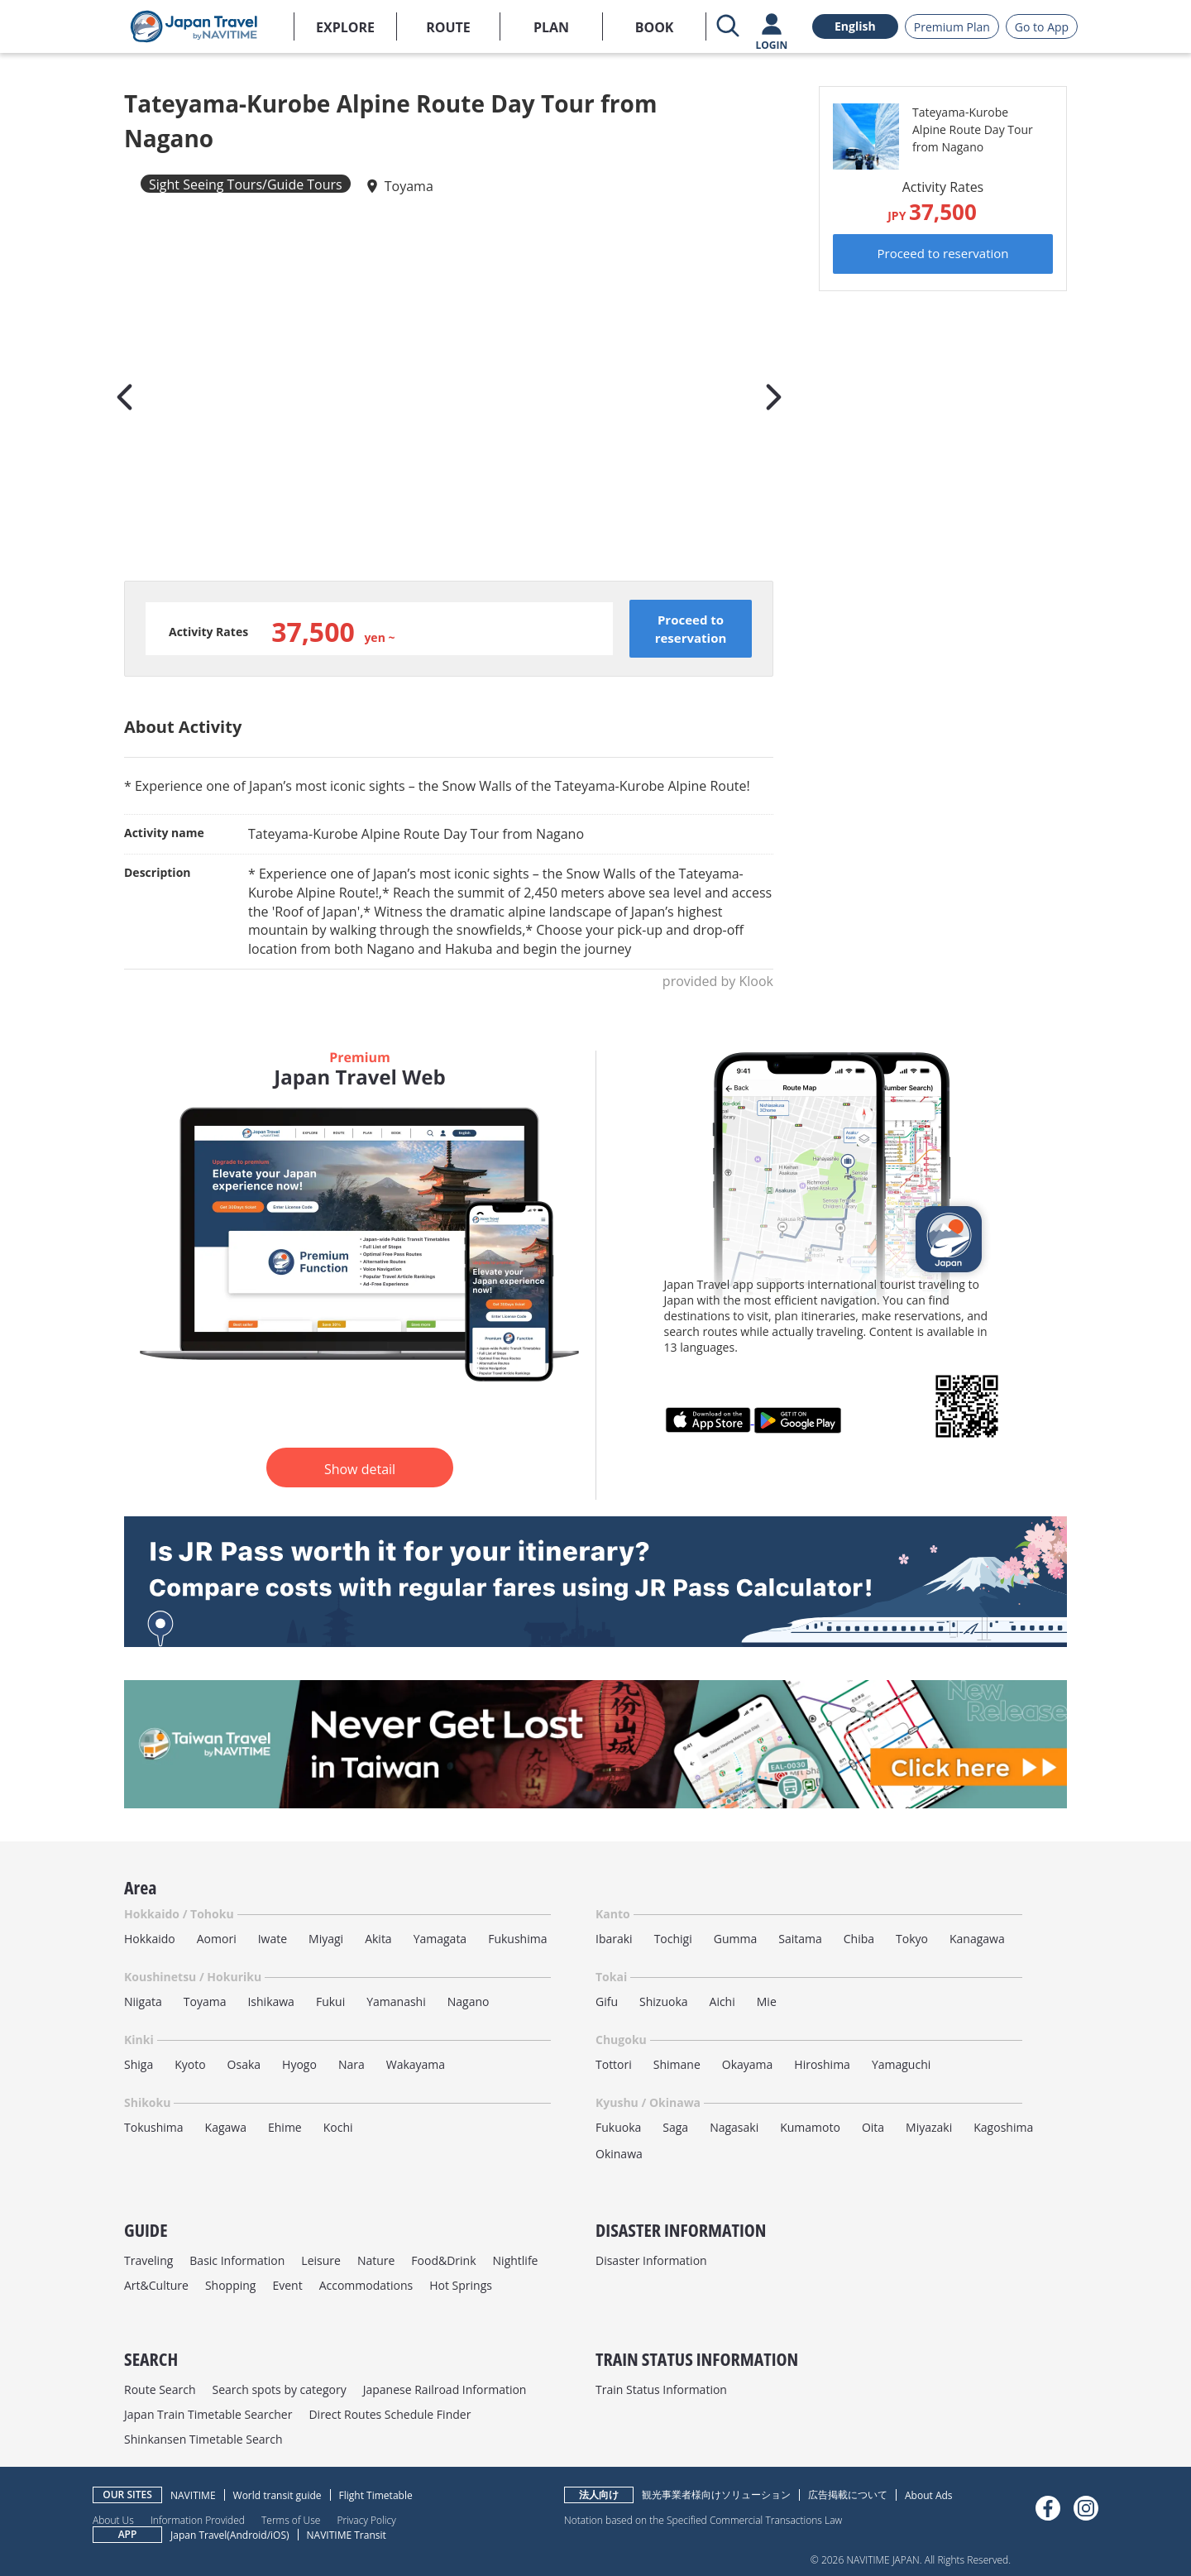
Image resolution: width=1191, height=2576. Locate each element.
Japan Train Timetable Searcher (208, 2414)
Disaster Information (651, 2260)
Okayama (747, 2064)
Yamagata (440, 1938)
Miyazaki (929, 2127)
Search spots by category (279, 2389)
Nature (376, 2260)
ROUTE (448, 27)
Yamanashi (396, 2001)
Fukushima (517, 1938)
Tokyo (912, 1938)
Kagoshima (1003, 2127)
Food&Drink (443, 2260)
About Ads (929, 2495)
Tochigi (673, 1938)
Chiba (859, 1938)
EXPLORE (345, 27)
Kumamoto (810, 2127)
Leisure (321, 2260)
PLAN (551, 27)
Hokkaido (149, 1938)
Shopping (230, 2285)
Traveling (148, 2260)
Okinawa (619, 2154)
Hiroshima (822, 2064)
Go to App (1042, 27)
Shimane (677, 2064)
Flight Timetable (376, 2495)
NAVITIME (193, 2495)
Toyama (409, 186)
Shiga (138, 2064)
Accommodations (366, 2285)
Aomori (217, 1938)
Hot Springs (460, 2285)
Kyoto (190, 2064)
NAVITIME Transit (346, 2535)
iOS (278, 2535)
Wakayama (415, 2064)
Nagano (468, 2001)
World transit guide (277, 2495)
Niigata (143, 2001)
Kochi (338, 2127)
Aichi (722, 2001)
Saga (675, 2127)
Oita (873, 2127)
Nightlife (515, 2260)
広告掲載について (847, 2494)
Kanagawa (977, 1938)
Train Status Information (661, 2389)
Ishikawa (270, 2001)
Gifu (607, 2001)
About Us (113, 2519)
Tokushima (154, 2127)
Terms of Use (290, 2519)
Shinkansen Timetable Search (203, 2439)
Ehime (285, 2127)
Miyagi (326, 1938)
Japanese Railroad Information (445, 2389)
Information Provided (198, 2519)
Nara (351, 2064)
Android (248, 2535)
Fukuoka (618, 2127)
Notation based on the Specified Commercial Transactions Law (703, 2519)
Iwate (272, 1938)
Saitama (800, 1938)
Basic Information (237, 2260)
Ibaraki (614, 1938)
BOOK (654, 27)
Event (287, 2285)
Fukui (330, 2001)
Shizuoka (663, 2001)
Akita (378, 1938)
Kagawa (225, 2127)
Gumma (735, 1938)
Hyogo (299, 2064)
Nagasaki (734, 2127)
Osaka (244, 2064)
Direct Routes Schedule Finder (390, 2414)
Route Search (159, 2389)
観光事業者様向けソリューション (716, 2494)
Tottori (614, 2064)
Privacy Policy (366, 2519)
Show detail (359, 1469)
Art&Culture (156, 2285)
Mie (767, 2001)
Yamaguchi (901, 2064)
